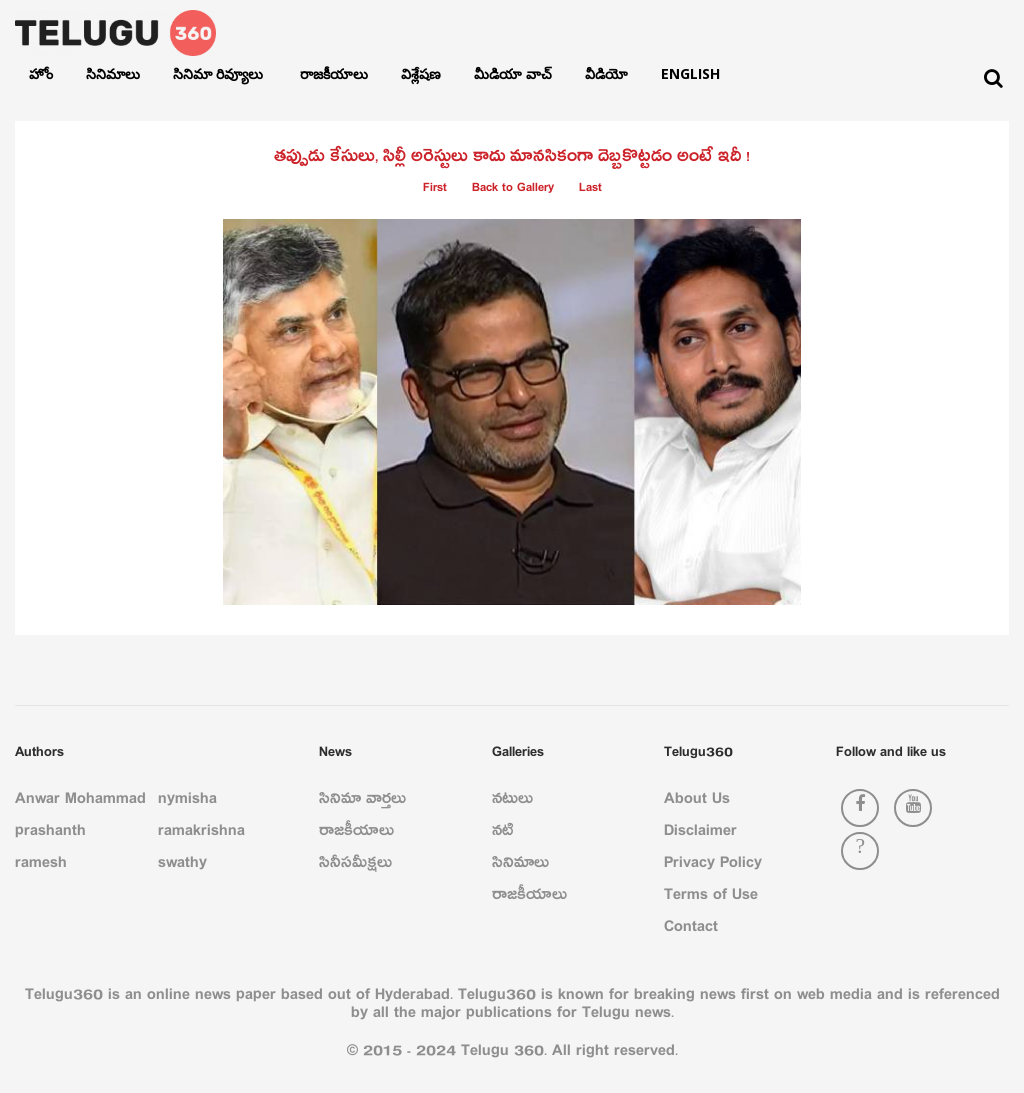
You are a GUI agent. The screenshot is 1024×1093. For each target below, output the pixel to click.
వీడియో (606, 73)
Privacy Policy (713, 866)
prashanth (50, 834)
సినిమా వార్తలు (362, 802)
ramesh (41, 866)
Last (590, 190)
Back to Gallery (513, 190)
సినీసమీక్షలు (355, 866)
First (435, 190)
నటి (503, 834)
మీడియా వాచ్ (513, 73)
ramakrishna (201, 834)
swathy (182, 866)
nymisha (187, 802)
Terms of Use (711, 898)
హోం (41, 73)
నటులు (512, 802)
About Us (697, 802)
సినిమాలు (113, 73)
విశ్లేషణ (421, 73)
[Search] (993, 78)
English (690, 73)
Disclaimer (700, 834)
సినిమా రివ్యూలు (220, 73)
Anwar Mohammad (80, 802)
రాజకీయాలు (334, 73)
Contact (691, 930)
